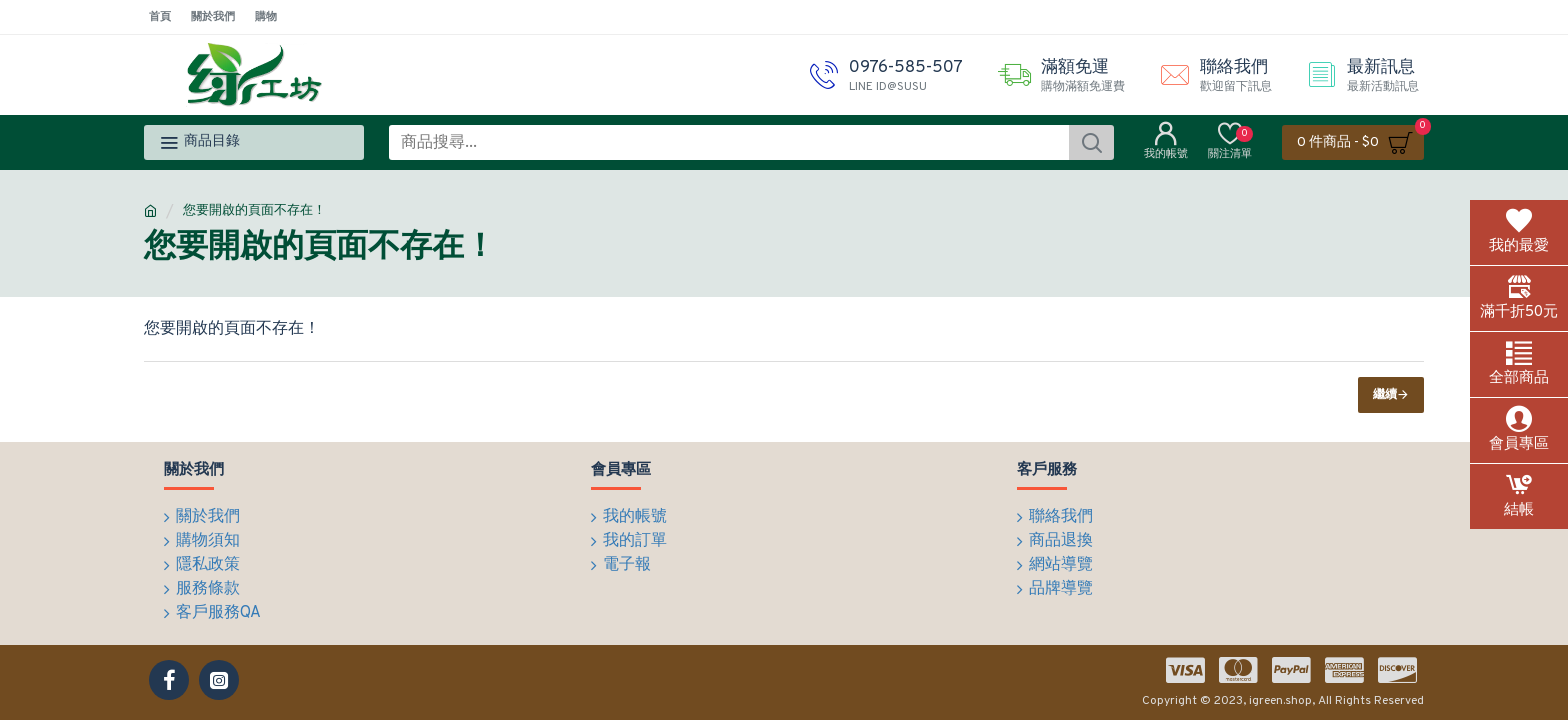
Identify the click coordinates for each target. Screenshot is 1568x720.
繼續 (1385, 395)
